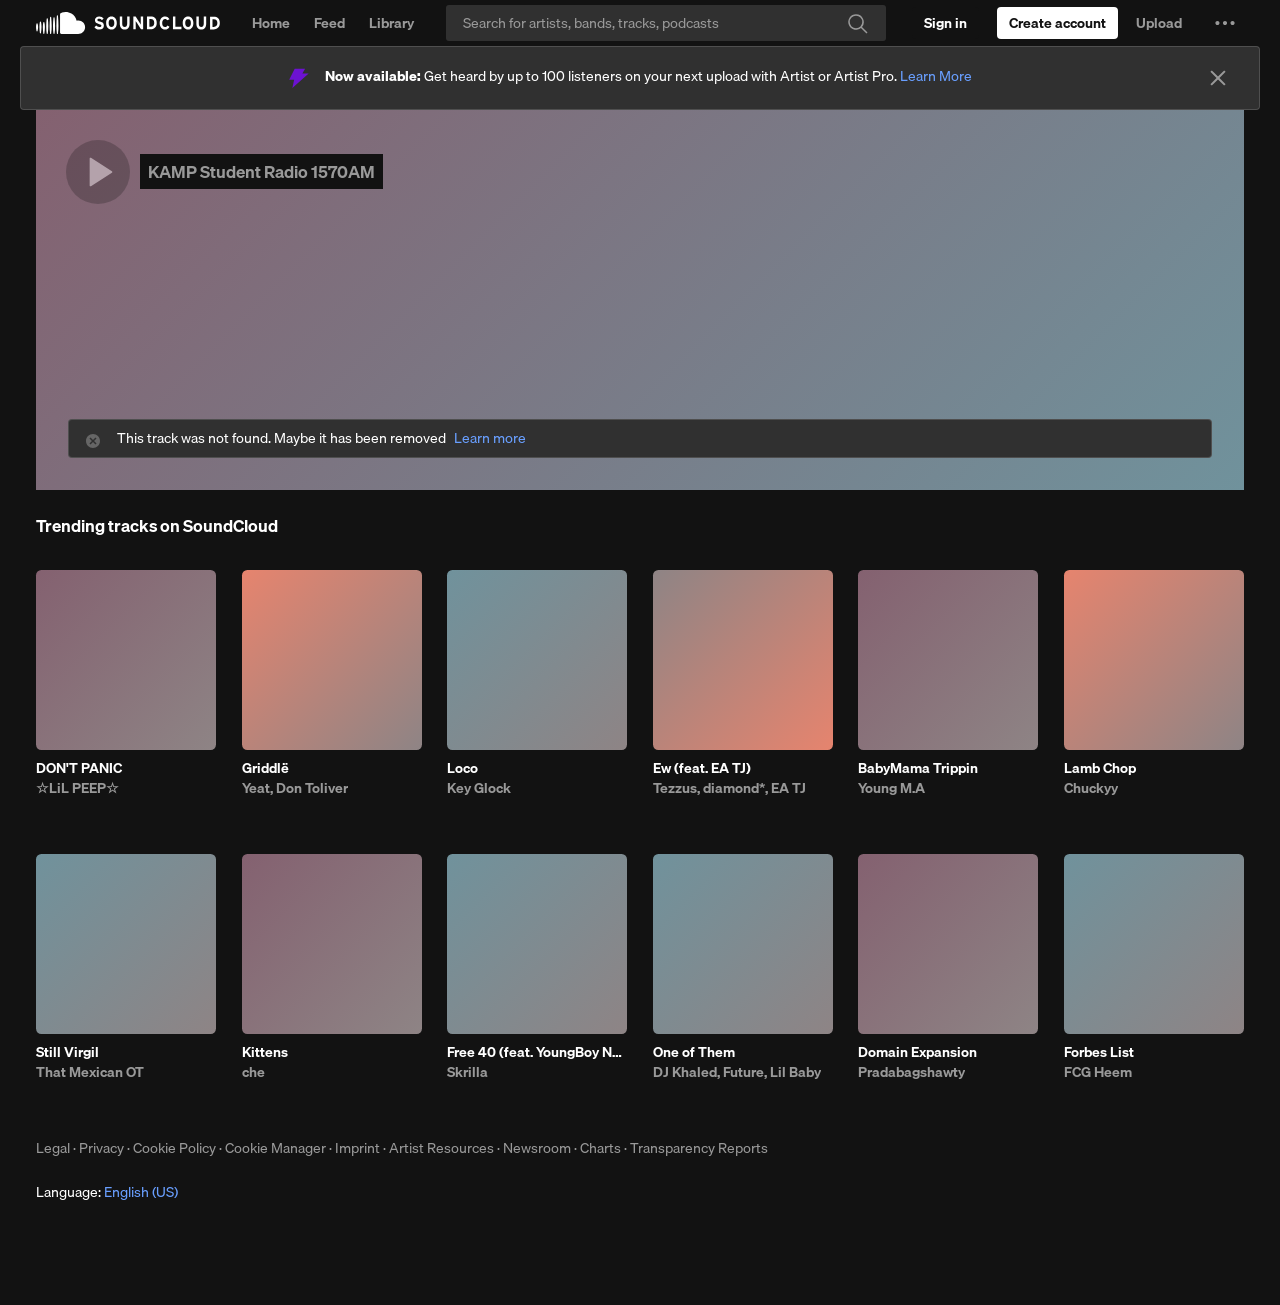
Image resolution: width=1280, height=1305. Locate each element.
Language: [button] (107, 1192)
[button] (1225, 23)
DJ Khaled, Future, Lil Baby (737, 1072)
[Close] (1218, 78)
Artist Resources (441, 1148)
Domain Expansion (917, 1052)
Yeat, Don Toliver (295, 788)
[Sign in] (945, 23)
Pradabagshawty (911, 1072)
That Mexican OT (90, 1072)
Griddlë (265, 768)
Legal (53, 1148)
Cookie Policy (174, 1148)
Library (391, 23)
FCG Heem (1098, 1072)
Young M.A (891, 788)
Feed (329, 23)
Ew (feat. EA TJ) (702, 768)
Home (271, 23)
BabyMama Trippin (918, 768)
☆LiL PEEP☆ (77, 788)
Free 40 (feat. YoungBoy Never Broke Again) (537, 1052)
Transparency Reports (699, 1148)
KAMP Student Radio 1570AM (261, 171)
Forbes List (1099, 1052)
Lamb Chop (1100, 768)
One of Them (694, 1052)
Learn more (490, 438)
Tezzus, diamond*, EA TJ (729, 788)
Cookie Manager (275, 1148)
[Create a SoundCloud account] (1057, 23)
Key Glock (479, 788)
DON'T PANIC (79, 768)
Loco (462, 768)
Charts (600, 1148)
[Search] (666, 23)
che (253, 1072)
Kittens (265, 1052)
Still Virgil (67, 1052)
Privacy (101, 1148)
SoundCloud (128, 23)
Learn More (936, 76)
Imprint (357, 1148)
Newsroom (537, 1148)
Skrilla (467, 1072)
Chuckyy (1091, 788)
